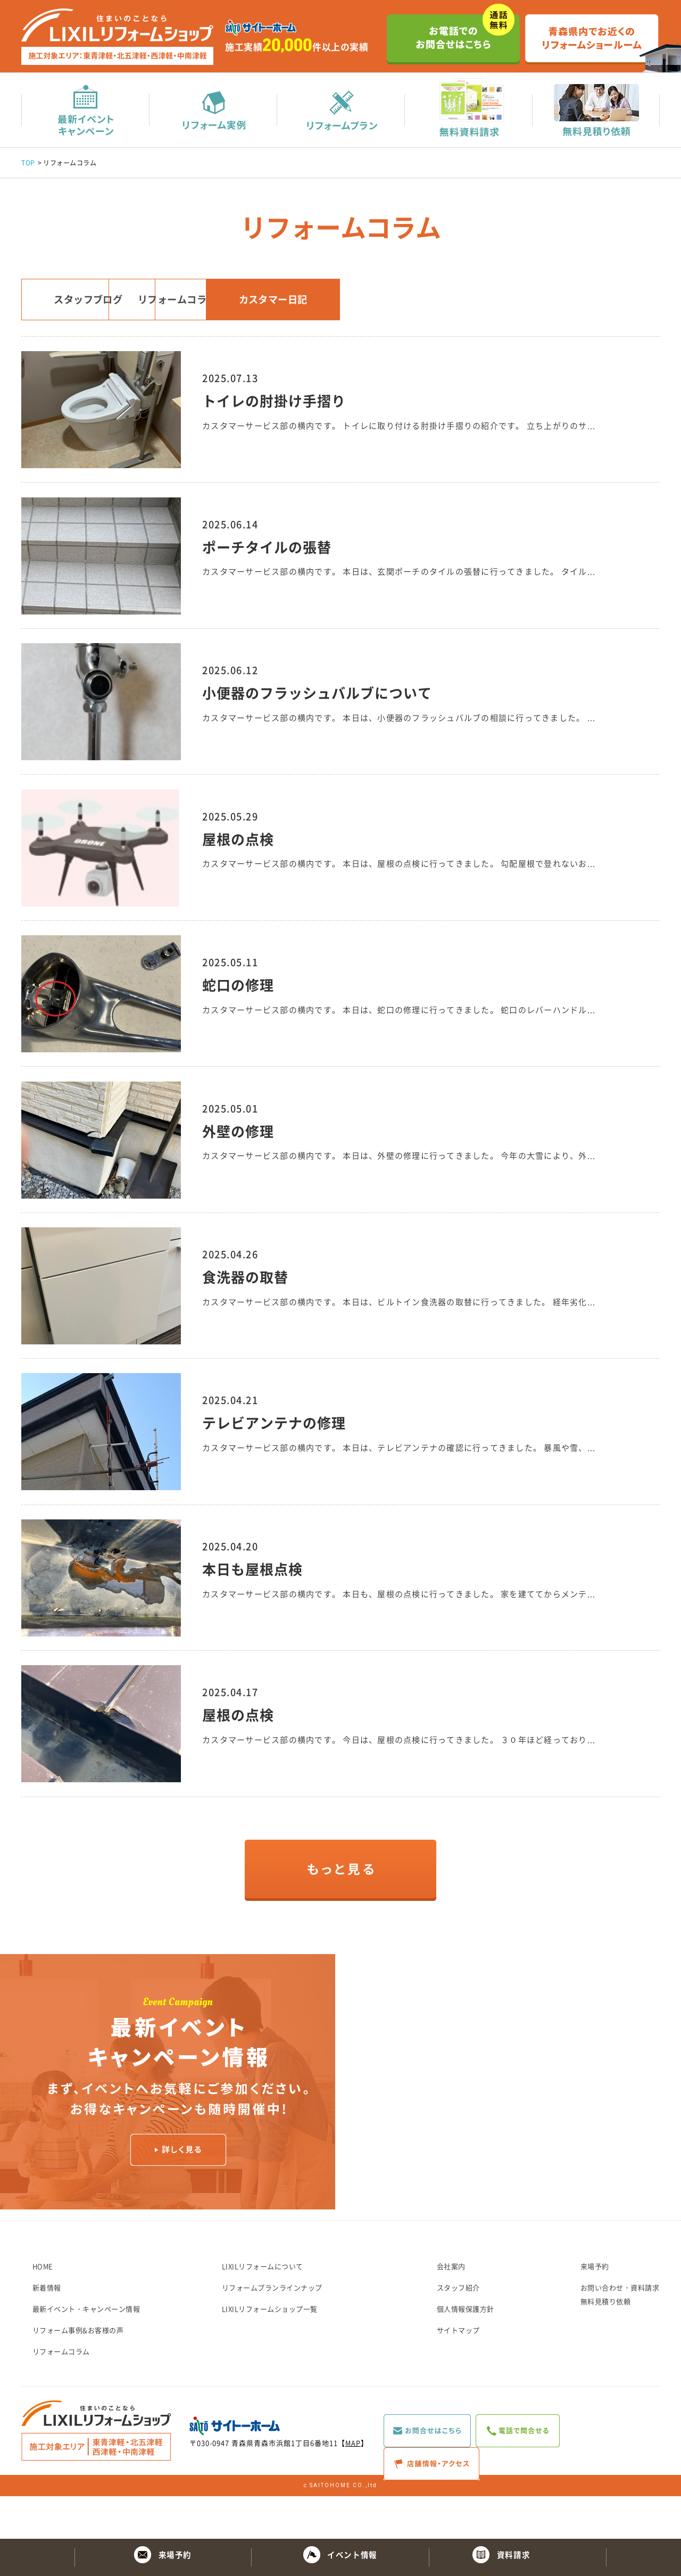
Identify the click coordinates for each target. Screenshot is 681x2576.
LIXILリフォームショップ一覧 (270, 2351)
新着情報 (46, 2330)
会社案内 (451, 2309)
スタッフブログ (98, 304)
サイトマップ (458, 2372)
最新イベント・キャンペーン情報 (86, 2351)
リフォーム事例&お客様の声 (78, 2372)
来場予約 (594, 2309)
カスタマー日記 (421, 304)
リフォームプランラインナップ (272, 2330)
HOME (42, 2309)
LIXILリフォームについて (262, 2309)
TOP (28, 164)
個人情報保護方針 (465, 2351)
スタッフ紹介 (458, 2330)
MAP (353, 2485)
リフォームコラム (259, 304)
